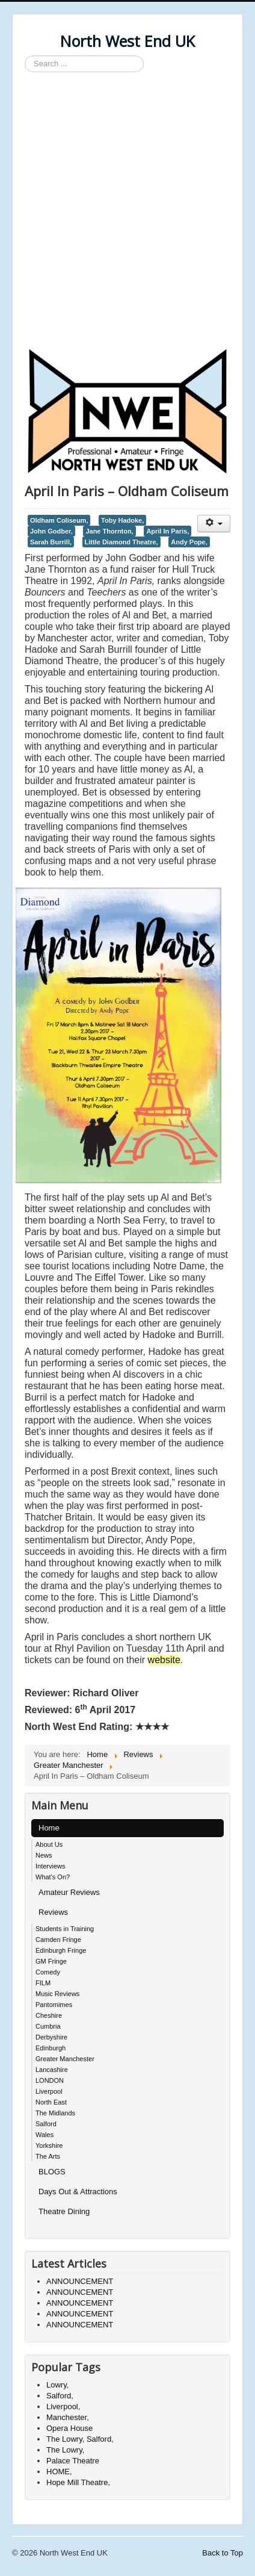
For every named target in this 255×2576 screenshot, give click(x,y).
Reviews (53, 1912)
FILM (43, 1982)
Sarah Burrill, (51, 542)
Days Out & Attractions (77, 2191)
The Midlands (55, 2113)
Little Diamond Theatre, (121, 542)
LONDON (49, 2080)
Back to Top (222, 2552)
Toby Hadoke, (122, 520)
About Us (49, 1844)
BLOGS (52, 2171)
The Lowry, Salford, (80, 2439)
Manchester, (67, 2417)
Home (49, 1827)
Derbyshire (51, 2037)
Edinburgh (50, 2048)
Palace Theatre (72, 2460)
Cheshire (48, 2015)
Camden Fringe (58, 1939)
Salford (46, 2123)
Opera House (69, 2428)
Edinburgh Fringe (60, 1950)
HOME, (59, 2471)
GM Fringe (51, 1961)
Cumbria (48, 2026)
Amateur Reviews (69, 1892)
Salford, (59, 2395)
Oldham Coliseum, (59, 520)
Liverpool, (63, 2406)
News (43, 1855)
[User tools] (213, 523)
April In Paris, (167, 531)
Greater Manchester (64, 2058)
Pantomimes (53, 2004)
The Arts (47, 2156)
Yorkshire (49, 2145)
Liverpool (49, 2091)
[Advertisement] (127, 212)
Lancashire (51, 2069)
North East (51, 2102)
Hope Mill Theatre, (78, 2482)
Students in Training (64, 1928)
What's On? (52, 1877)
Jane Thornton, (109, 531)
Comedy (47, 1972)
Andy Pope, (189, 542)
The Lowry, (65, 2449)
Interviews (50, 1866)
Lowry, (57, 2384)
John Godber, (51, 531)
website (164, 1660)
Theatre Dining (64, 2211)
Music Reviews (57, 1993)
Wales (44, 2134)
